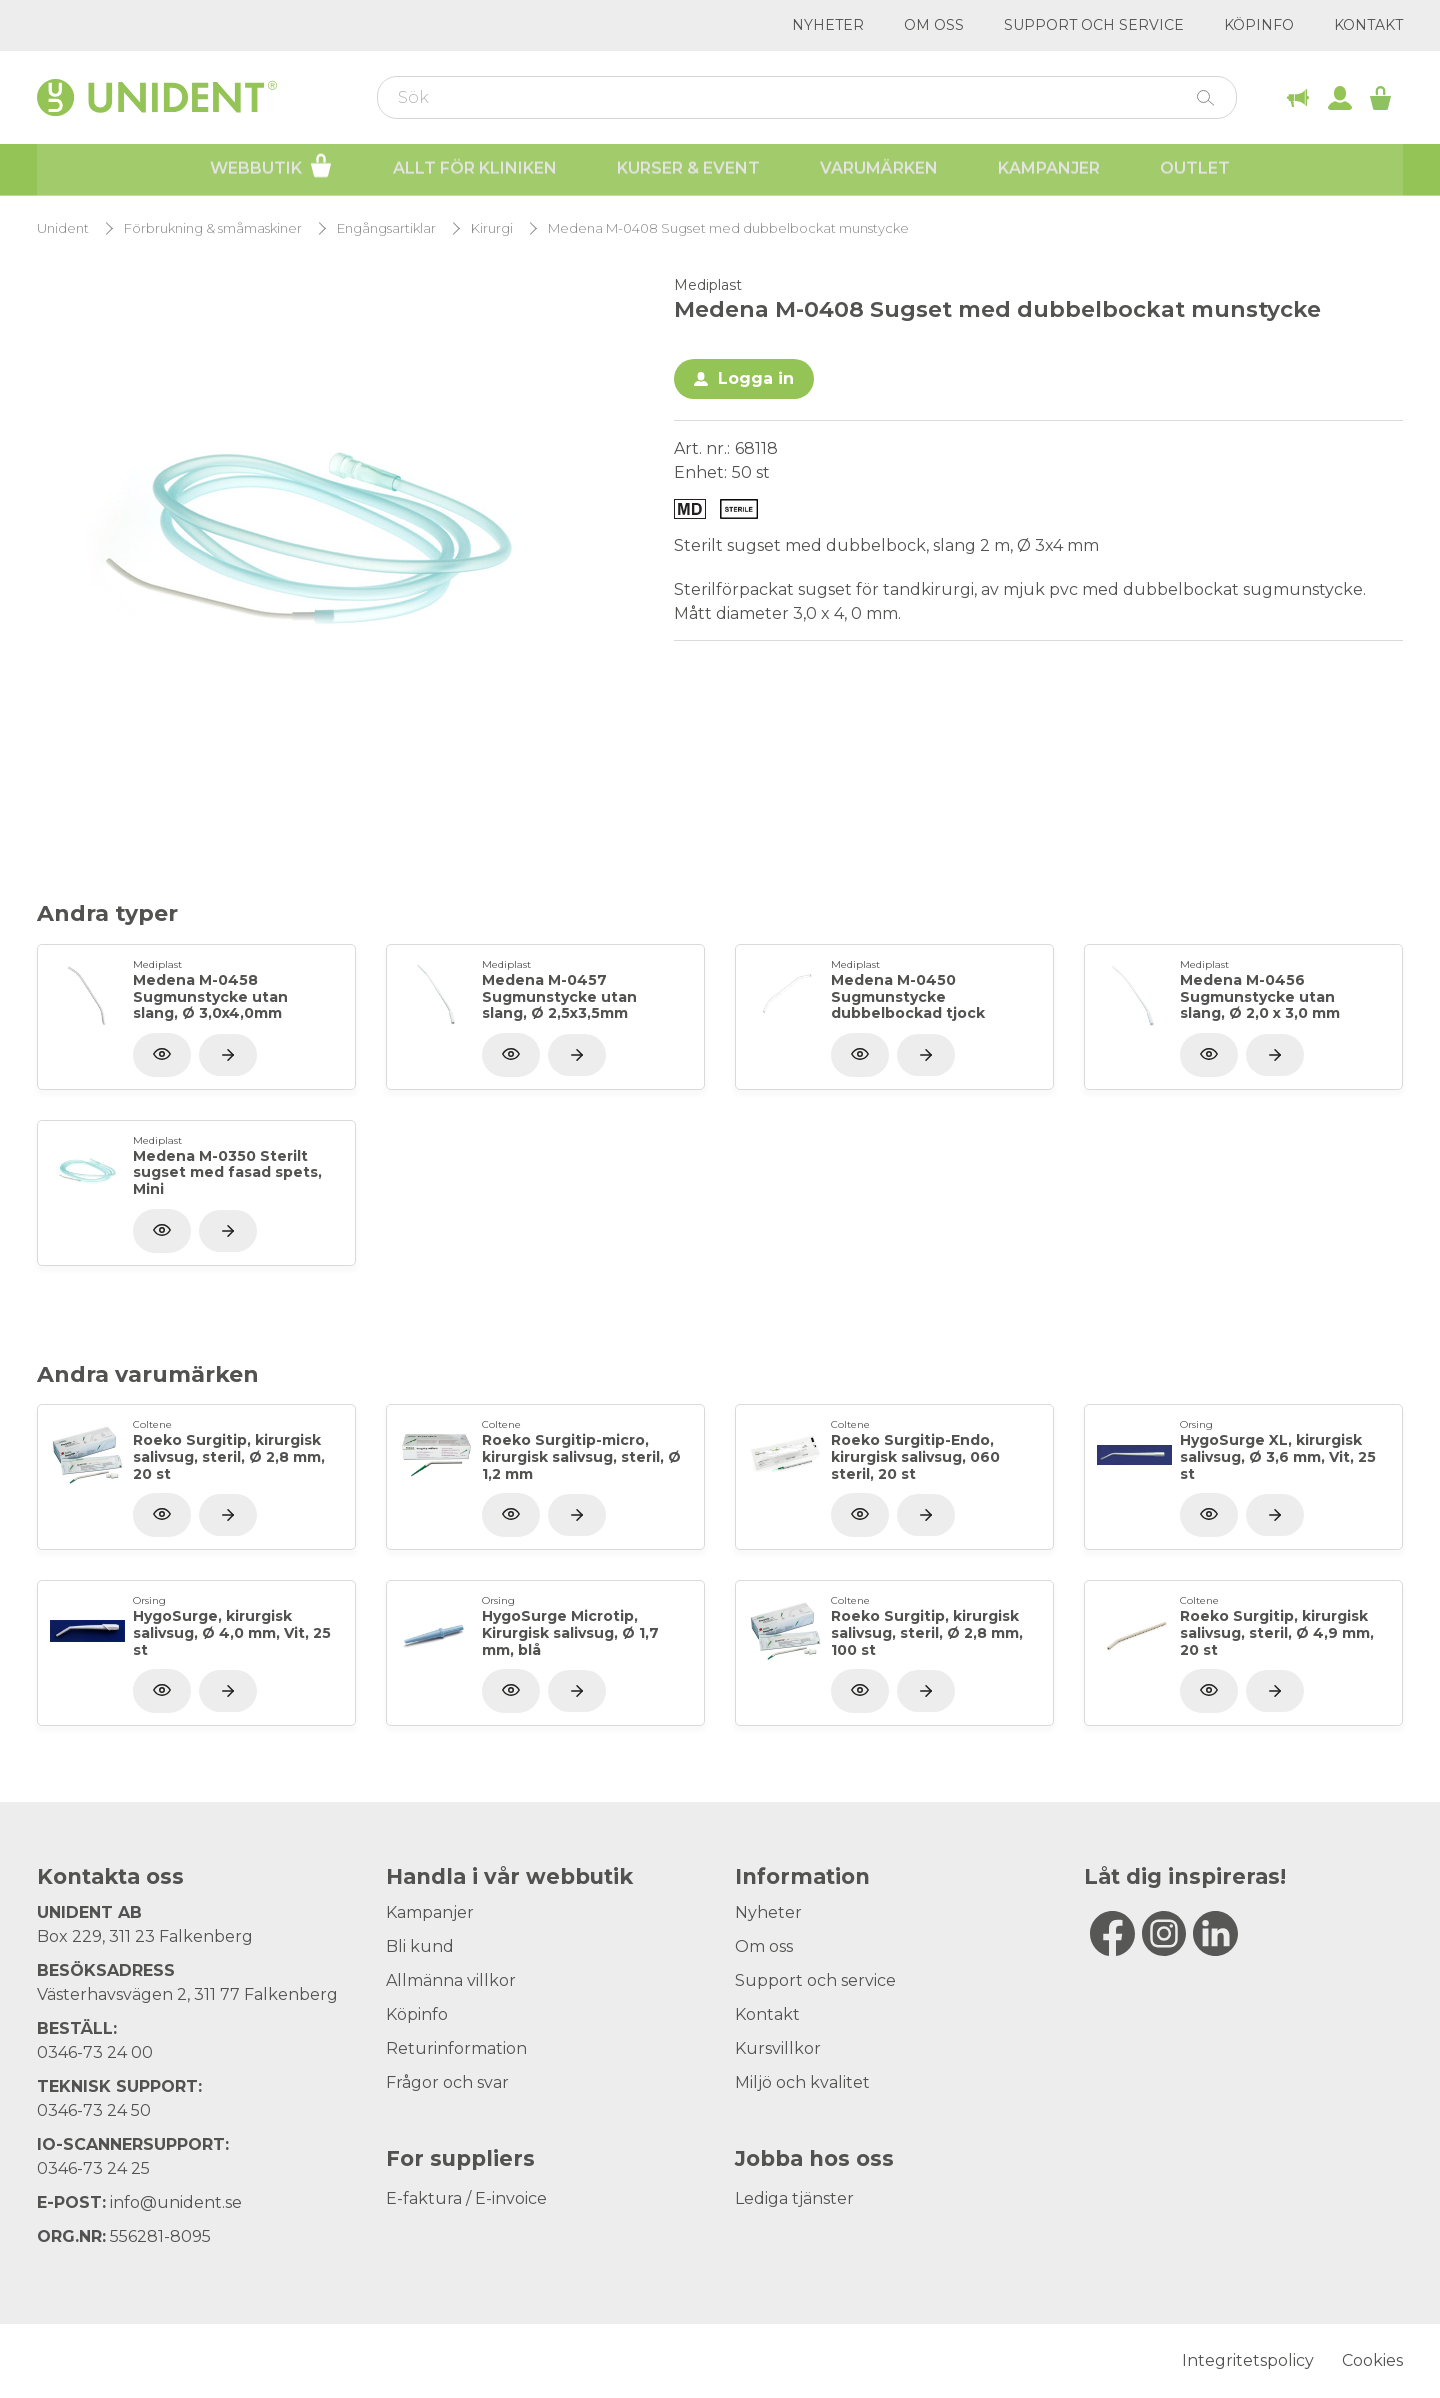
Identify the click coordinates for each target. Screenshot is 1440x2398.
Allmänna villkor (451, 1980)
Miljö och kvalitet (802, 2082)
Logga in (756, 378)
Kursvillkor (778, 2048)
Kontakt (1368, 25)
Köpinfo (1259, 25)
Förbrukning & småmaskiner (213, 228)
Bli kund (420, 1946)
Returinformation (456, 2048)
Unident (63, 228)
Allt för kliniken (475, 170)
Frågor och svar (447, 2082)
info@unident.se (176, 2202)
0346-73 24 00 (95, 2052)
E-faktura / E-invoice (466, 2198)
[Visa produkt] (228, 1055)
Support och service (1094, 25)
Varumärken (879, 170)
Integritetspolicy (1248, 2360)
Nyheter (828, 25)
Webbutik (271, 168)
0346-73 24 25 (93, 2168)
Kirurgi (492, 228)
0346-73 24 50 (94, 2110)
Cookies (1372, 2360)
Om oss (934, 25)
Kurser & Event (688, 170)
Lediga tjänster (794, 2198)
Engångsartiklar (386, 228)
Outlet (1195, 170)
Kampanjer (1049, 170)
